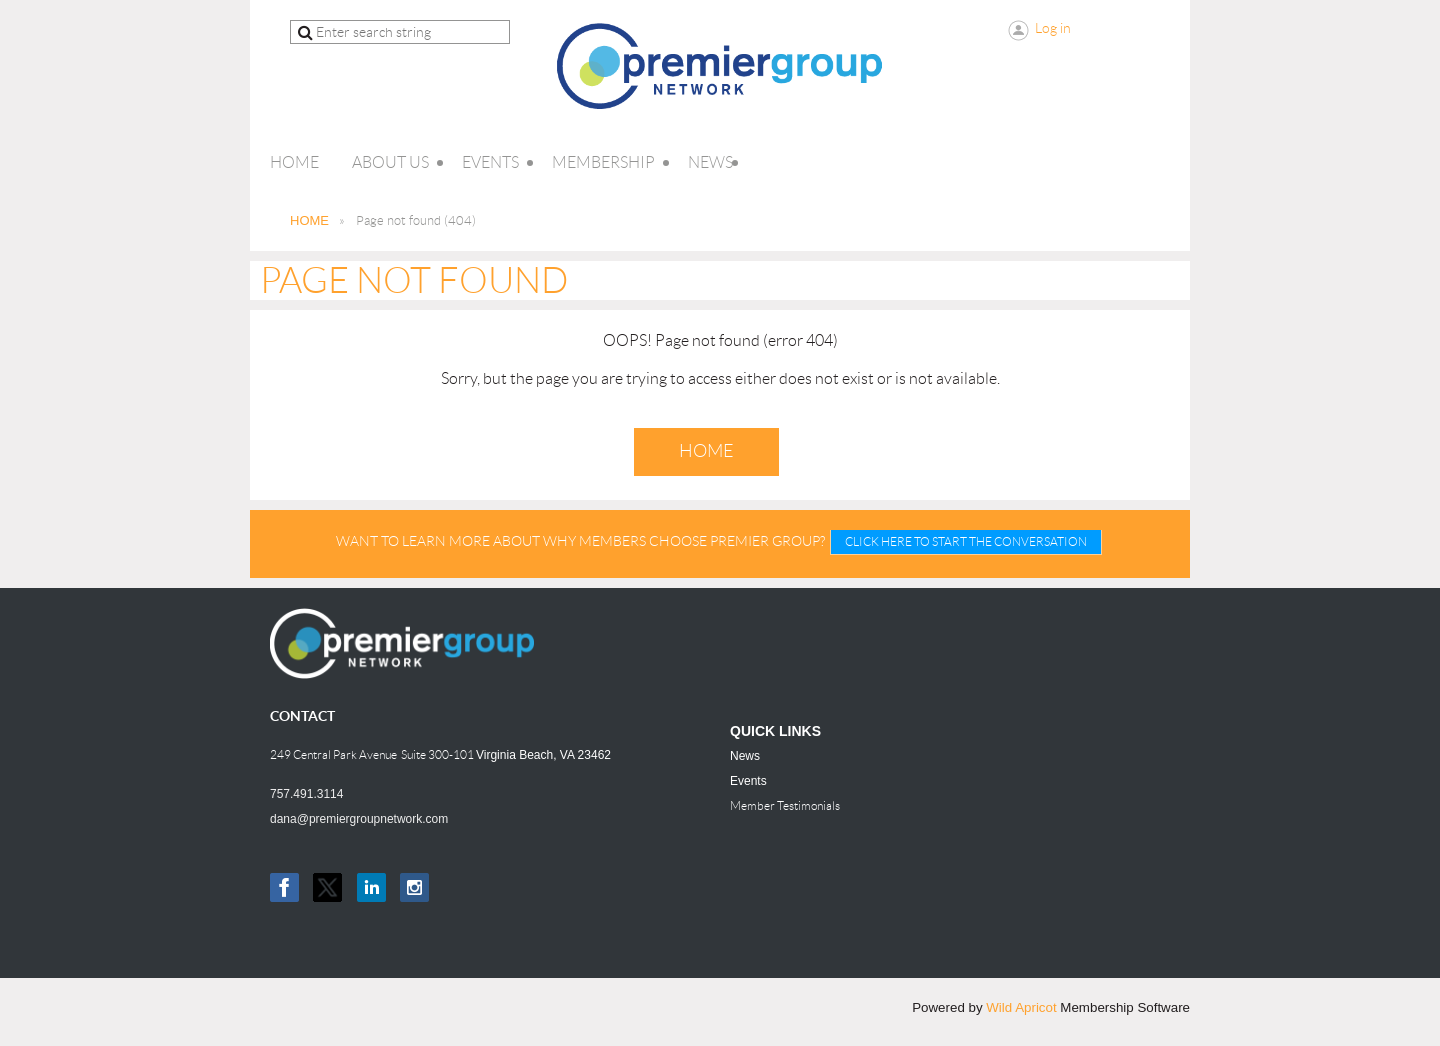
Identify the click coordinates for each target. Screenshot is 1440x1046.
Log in (1053, 28)
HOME (309, 220)
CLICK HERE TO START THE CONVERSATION (966, 541)
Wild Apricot (1021, 1007)
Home (706, 451)
